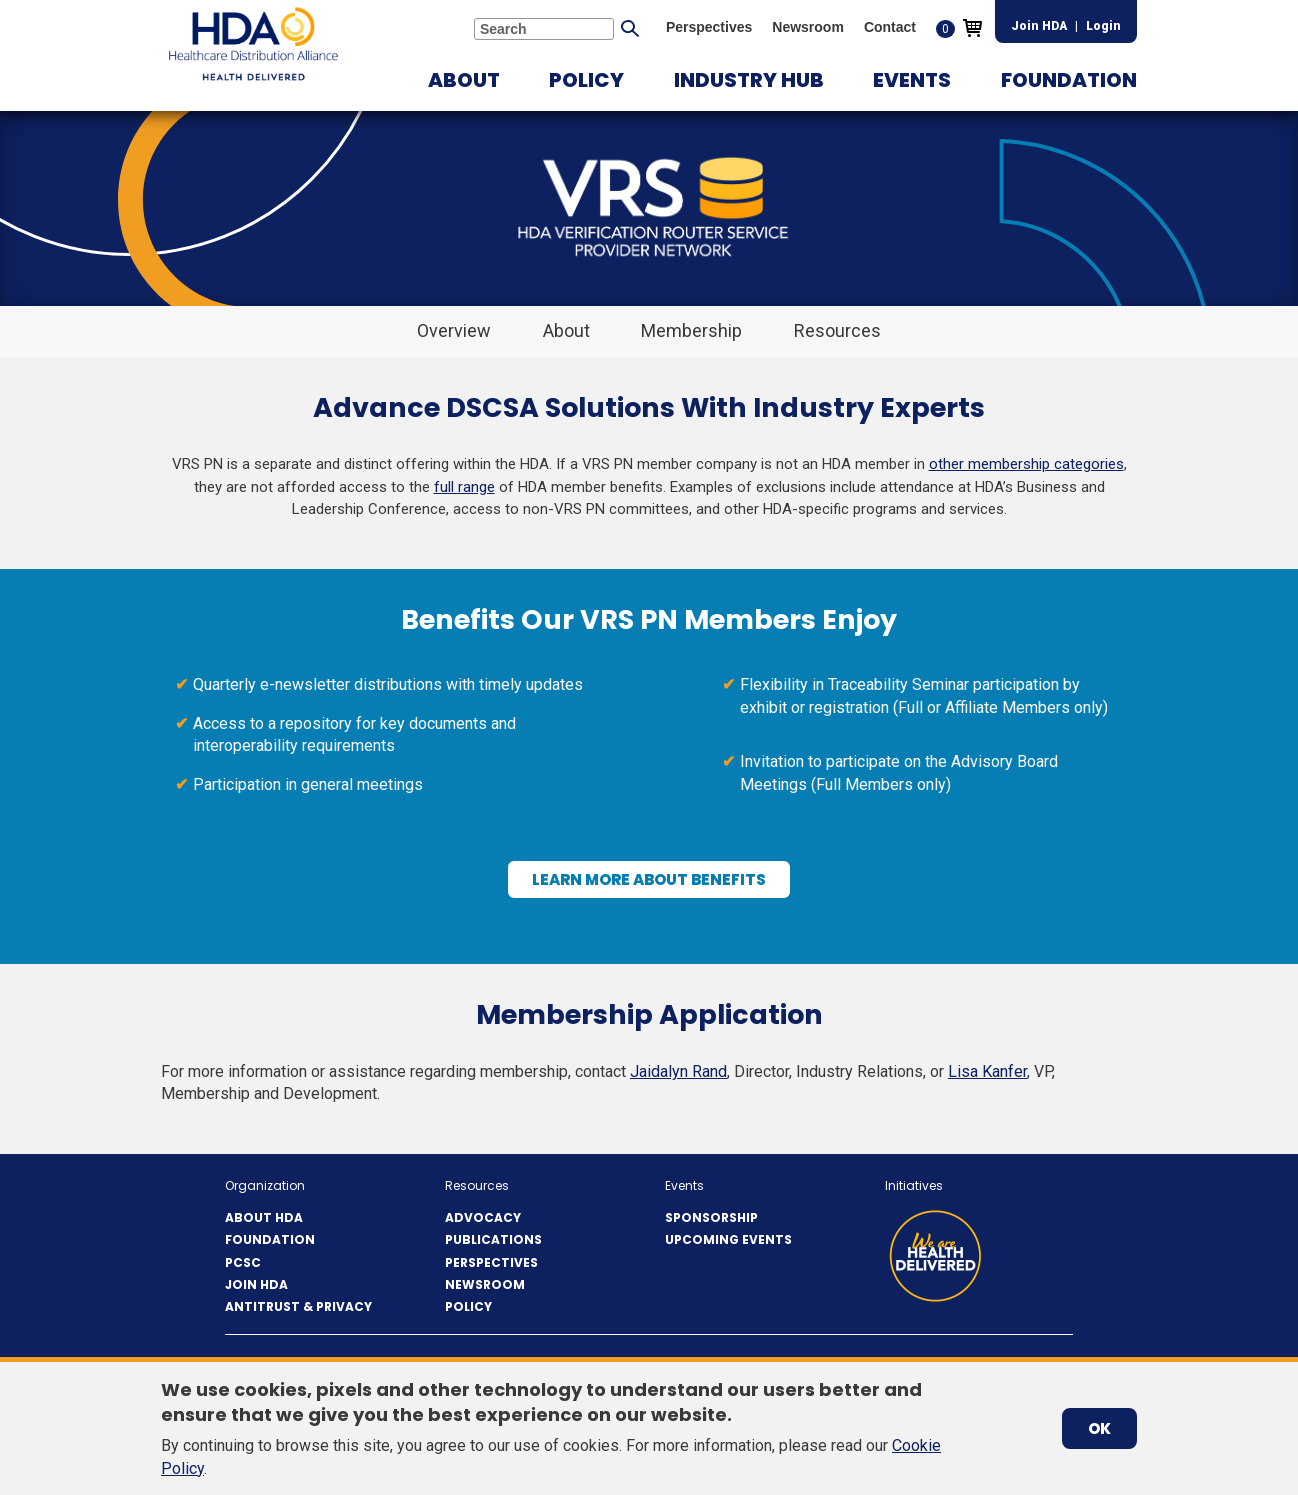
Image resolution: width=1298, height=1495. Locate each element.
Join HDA (1039, 26)
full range (464, 487)
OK (1099, 1428)
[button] (464, 80)
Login (1103, 26)
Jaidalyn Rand (678, 1071)
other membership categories (1026, 464)
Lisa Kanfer (987, 1071)
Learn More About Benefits (656, 884)
